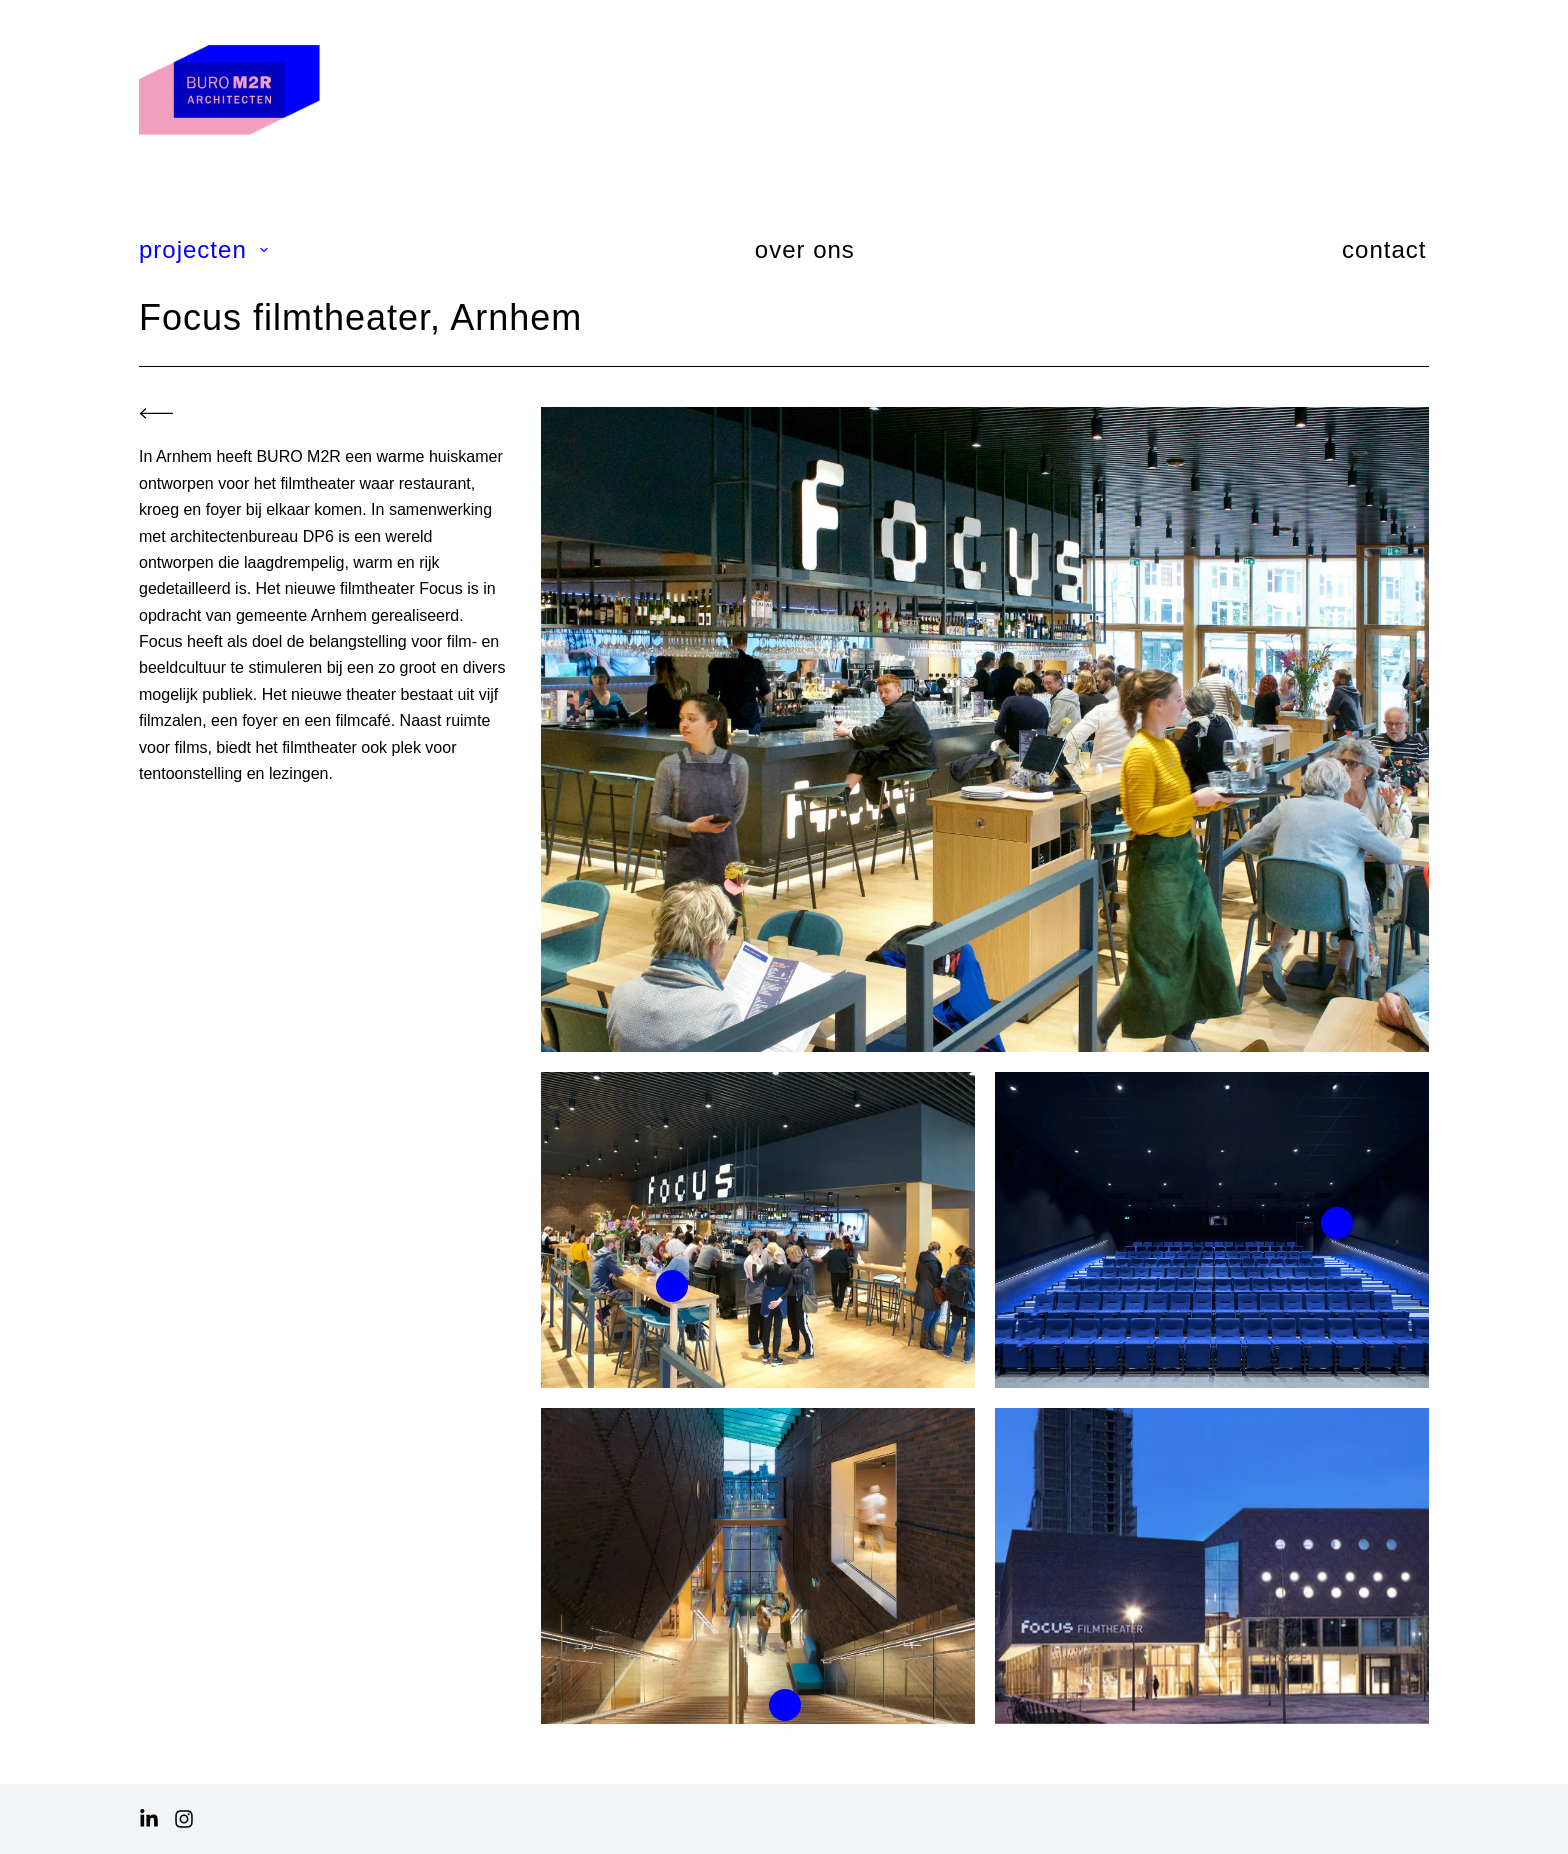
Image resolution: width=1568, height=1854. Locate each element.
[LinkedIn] (149, 1819)
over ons (805, 249)
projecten (204, 249)
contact (1384, 249)
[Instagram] (184, 1819)
